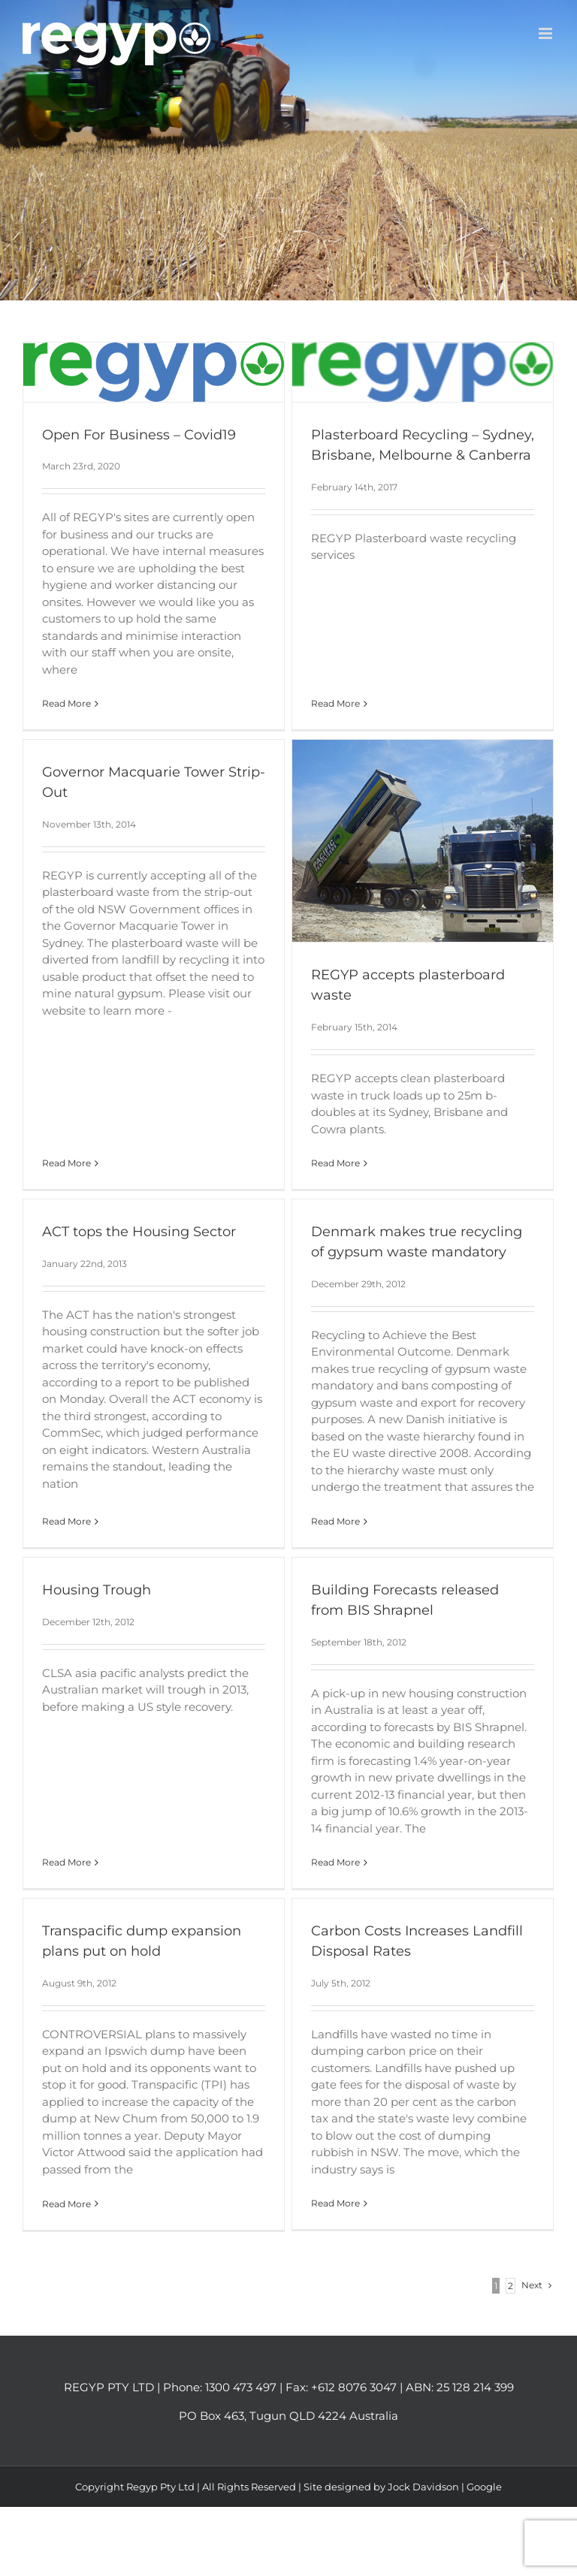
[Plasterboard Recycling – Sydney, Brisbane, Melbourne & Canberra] (418, 372)
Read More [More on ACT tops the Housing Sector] (76, 1498)
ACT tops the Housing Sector (149, 1212)
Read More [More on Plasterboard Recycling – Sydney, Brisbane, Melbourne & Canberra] (331, 589)
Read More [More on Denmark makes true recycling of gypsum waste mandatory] (341, 1501)
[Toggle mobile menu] (546, 33)
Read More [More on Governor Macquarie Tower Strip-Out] (86, 1022)
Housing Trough (96, 1580)
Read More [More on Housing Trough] (66, 1730)
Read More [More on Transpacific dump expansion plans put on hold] (86, 2174)
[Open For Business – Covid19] (153, 372)
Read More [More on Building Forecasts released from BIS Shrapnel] (331, 1852)
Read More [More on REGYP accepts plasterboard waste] (321, 1169)
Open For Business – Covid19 (139, 435)
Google (484, 2508)
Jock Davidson (423, 2508)
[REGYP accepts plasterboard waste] (408, 847)
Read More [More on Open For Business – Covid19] (66, 703)
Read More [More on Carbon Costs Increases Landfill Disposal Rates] (321, 2201)
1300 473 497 (240, 2409)
